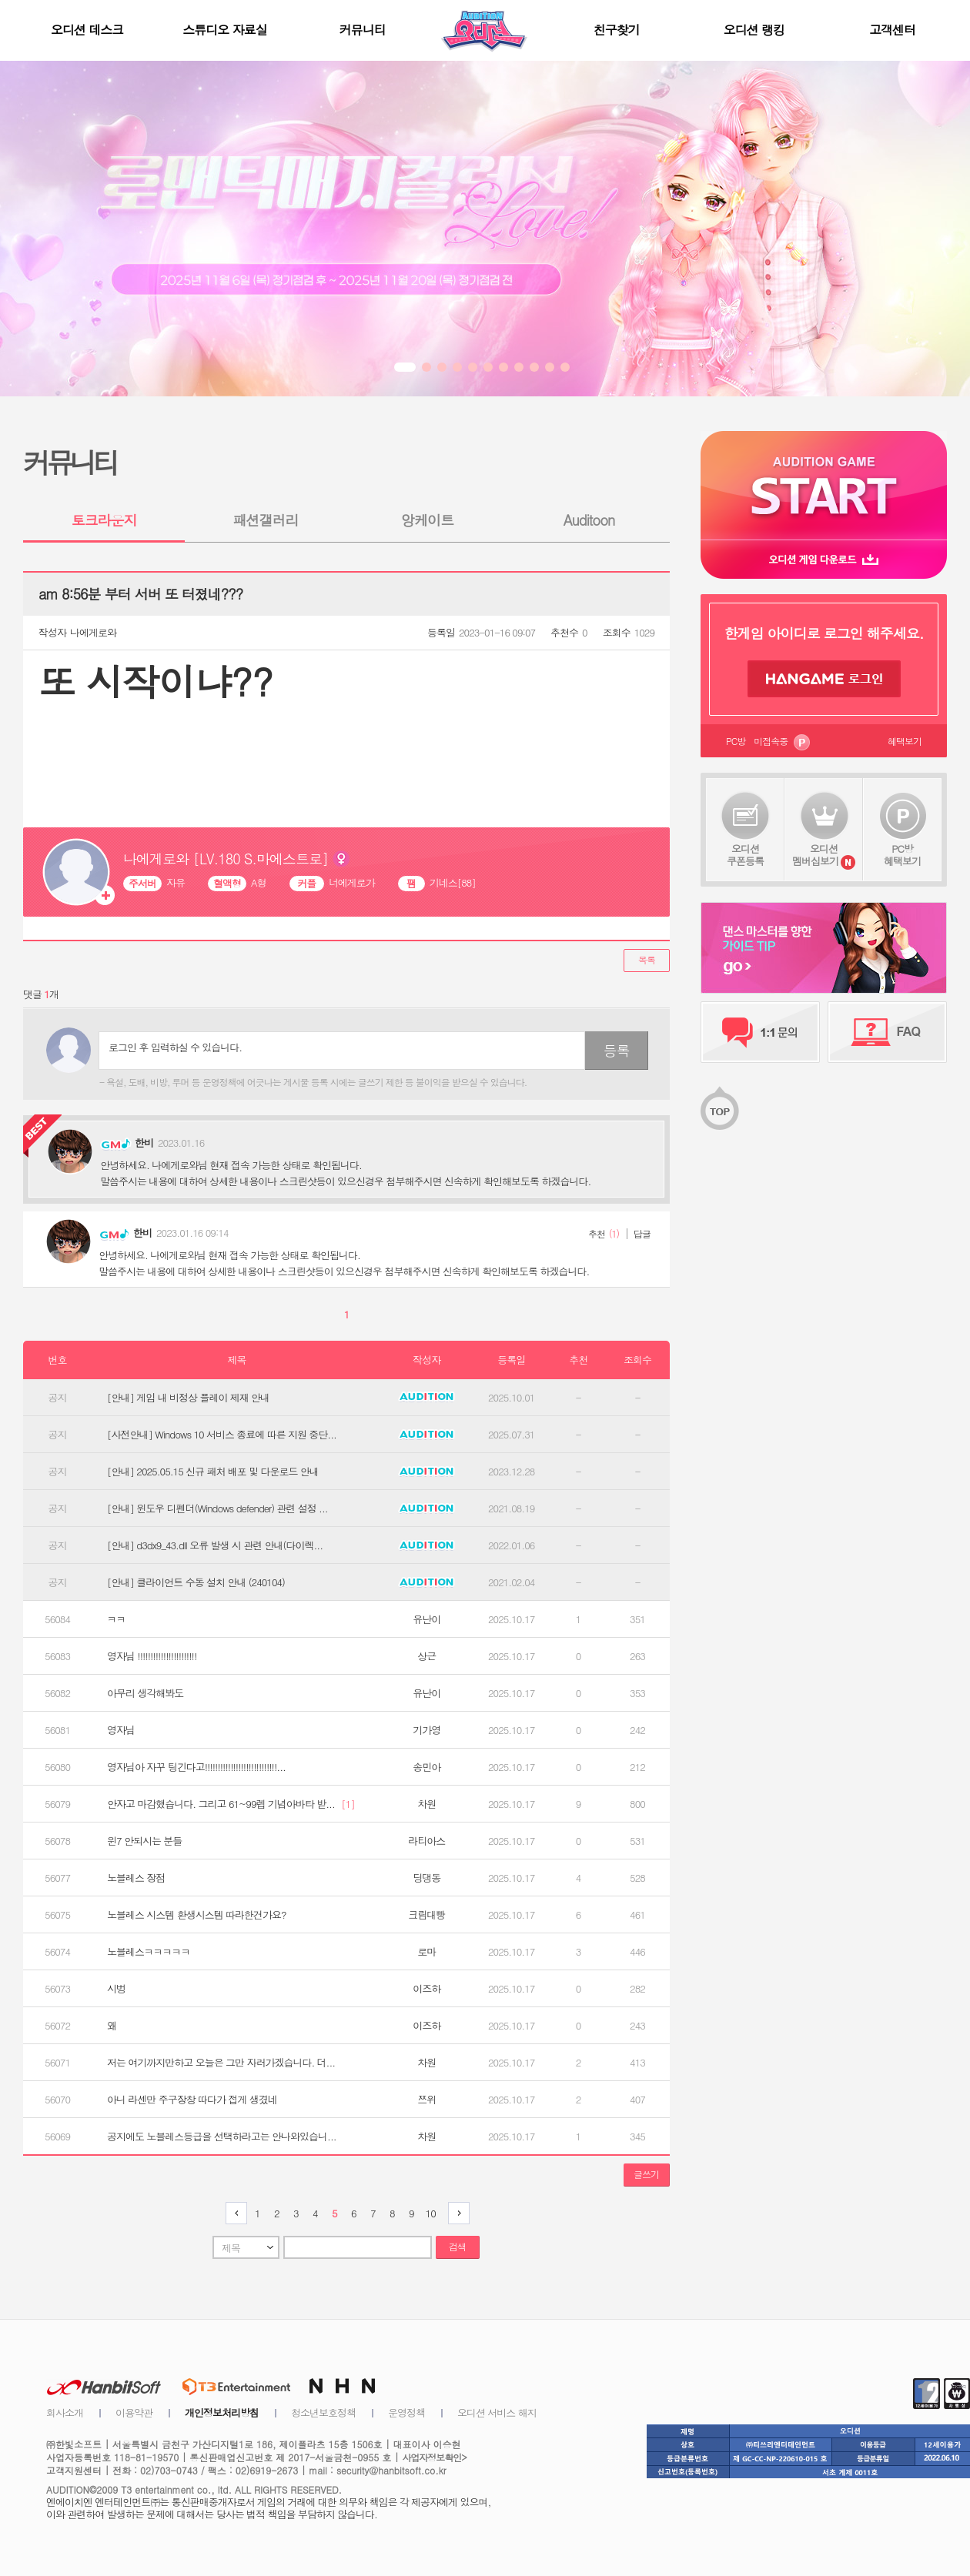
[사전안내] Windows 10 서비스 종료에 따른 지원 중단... (221, 1434)
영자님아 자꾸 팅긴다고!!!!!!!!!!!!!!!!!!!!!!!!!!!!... (196, 1767)
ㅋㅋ (116, 1619)
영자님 (121, 1730)
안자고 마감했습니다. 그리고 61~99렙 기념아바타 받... (231, 1804)
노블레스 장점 (136, 1878)
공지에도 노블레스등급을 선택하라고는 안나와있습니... (221, 2136)
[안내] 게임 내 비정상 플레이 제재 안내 (188, 1398)
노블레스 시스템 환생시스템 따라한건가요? (196, 1915)
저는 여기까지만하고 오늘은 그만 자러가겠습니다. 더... (221, 2062)
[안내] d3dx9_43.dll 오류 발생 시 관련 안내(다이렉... (215, 1545)
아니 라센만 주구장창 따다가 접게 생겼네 (192, 2099)
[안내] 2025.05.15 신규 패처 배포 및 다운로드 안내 (213, 1471)
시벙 (116, 1989)
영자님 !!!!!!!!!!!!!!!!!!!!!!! (151, 1656)
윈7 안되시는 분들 (144, 1841)
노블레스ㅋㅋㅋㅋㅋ (148, 1952)
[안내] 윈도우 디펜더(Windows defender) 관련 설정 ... (217, 1508)
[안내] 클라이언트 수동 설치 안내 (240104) (196, 1582)
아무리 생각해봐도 (145, 1693)
